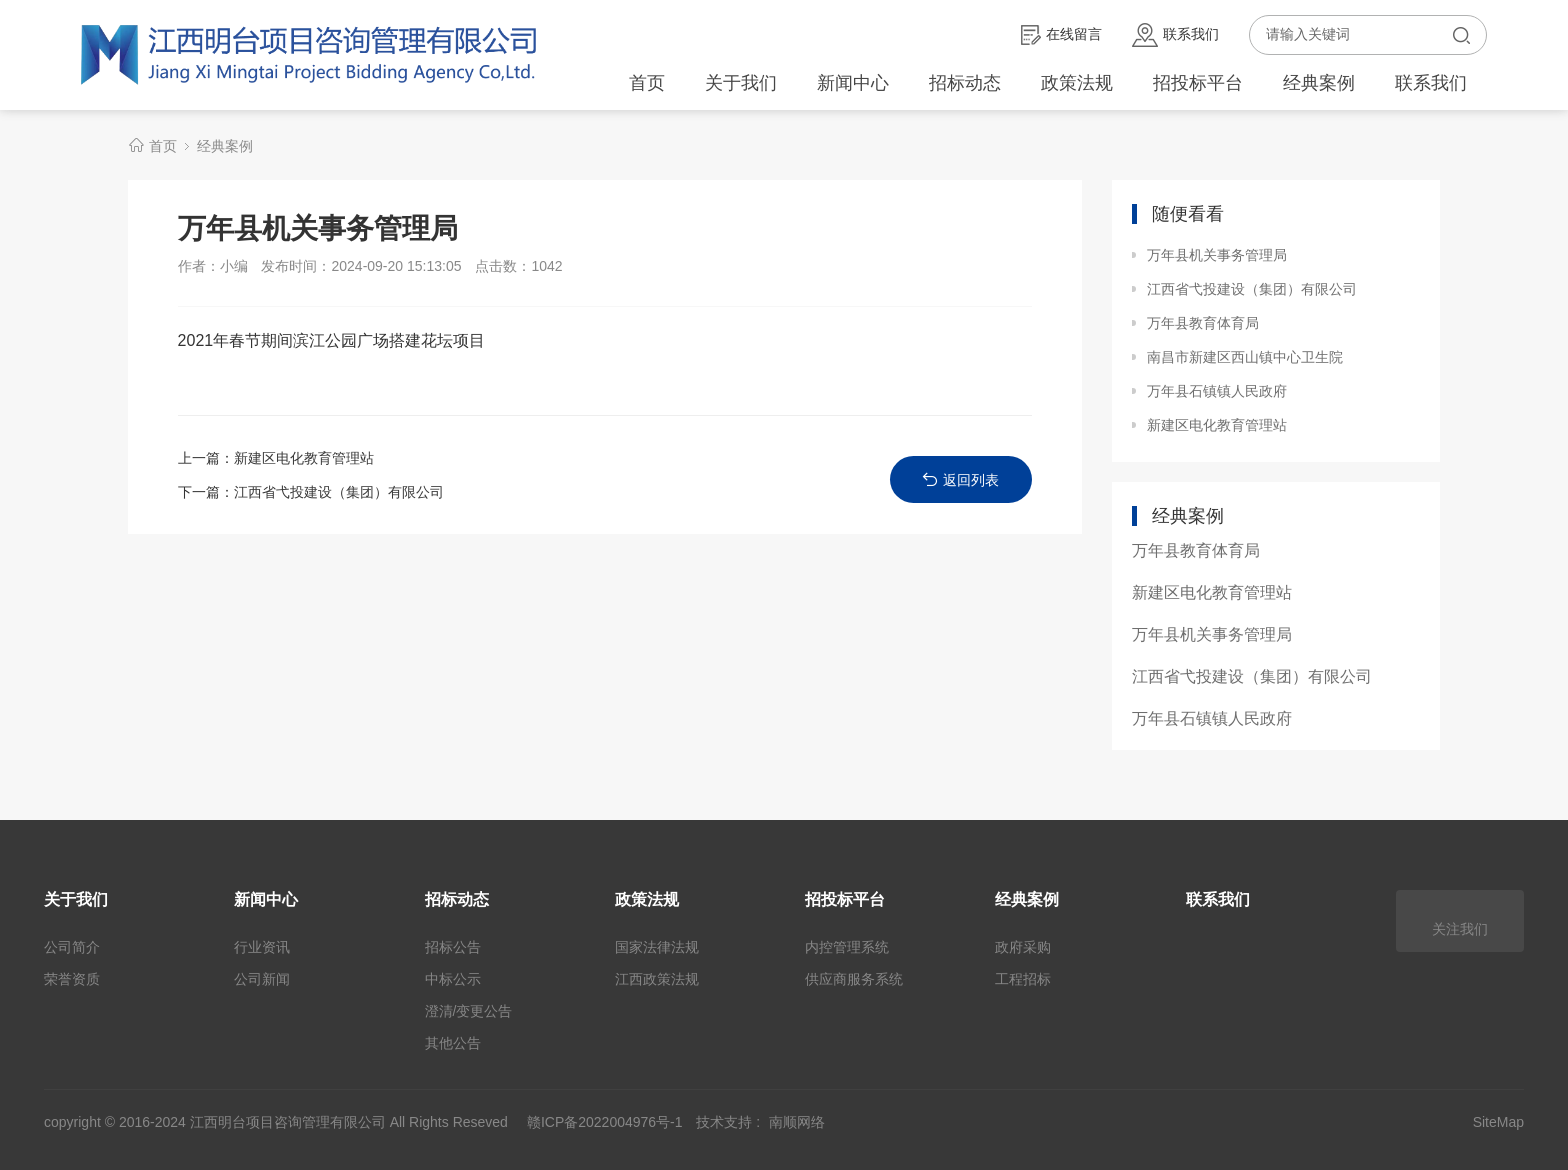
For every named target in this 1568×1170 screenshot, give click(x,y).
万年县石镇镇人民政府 (1217, 391)
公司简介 (72, 947)
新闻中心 (853, 83)
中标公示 (453, 979)
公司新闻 (262, 979)
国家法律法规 (657, 947)
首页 (647, 83)
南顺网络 (797, 1122)
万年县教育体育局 (1203, 323)
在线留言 (1061, 35)
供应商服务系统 (854, 979)
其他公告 (453, 1043)
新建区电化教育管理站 (304, 458)
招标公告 (453, 947)
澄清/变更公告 (469, 1011)
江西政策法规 (657, 979)
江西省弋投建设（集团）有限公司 (339, 492)
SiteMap (1498, 1122)
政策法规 (1077, 83)
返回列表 (960, 479)
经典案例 (1319, 83)
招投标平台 (1198, 83)
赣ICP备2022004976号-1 (605, 1122)
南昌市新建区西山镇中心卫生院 (1245, 357)
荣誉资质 (72, 979)
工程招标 (1023, 979)
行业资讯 (262, 947)
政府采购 (1023, 947)
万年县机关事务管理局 (1217, 255)
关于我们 (741, 83)
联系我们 (1175, 35)
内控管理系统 (847, 947)
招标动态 (965, 83)
